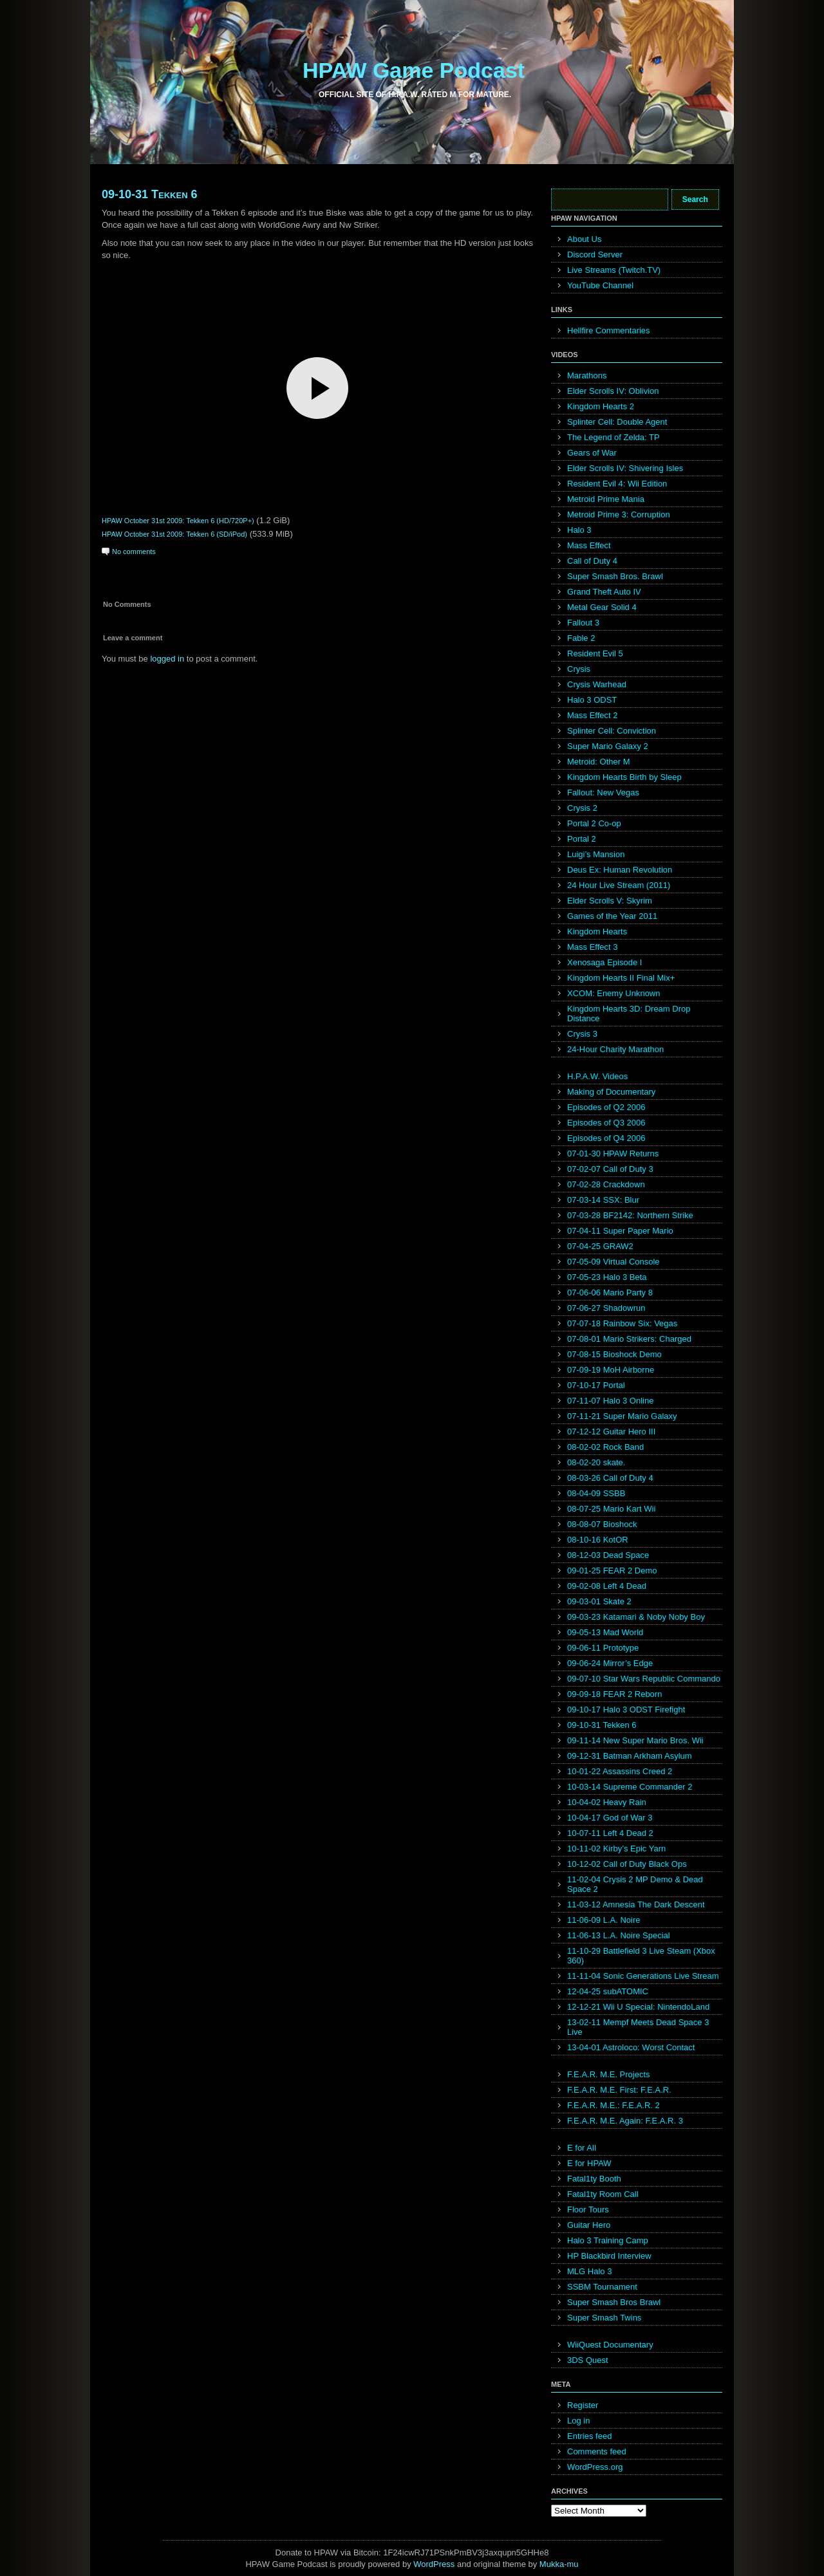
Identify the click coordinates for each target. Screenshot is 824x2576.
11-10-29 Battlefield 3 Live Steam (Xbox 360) (641, 1955)
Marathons (586, 375)
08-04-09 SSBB (596, 1493)
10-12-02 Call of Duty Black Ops (627, 1864)
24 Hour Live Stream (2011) (618, 885)
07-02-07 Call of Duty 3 (610, 1169)
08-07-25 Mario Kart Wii (611, 1509)
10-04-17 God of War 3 (609, 1817)
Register (582, 2405)
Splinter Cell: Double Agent (617, 422)
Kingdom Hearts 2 (600, 406)
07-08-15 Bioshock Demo (614, 1354)
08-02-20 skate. (596, 1462)
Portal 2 (581, 839)
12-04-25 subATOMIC (607, 1991)
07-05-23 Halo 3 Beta (607, 1277)
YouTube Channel (600, 285)
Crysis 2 (582, 808)
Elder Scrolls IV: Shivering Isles (625, 468)
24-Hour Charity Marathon (615, 1049)
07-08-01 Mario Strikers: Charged (629, 1339)
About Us (584, 239)
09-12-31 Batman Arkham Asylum (629, 1756)
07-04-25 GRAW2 (600, 1246)
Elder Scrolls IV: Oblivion (613, 391)
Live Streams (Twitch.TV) (613, 270)
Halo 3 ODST (592, 700)
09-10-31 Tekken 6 (150, 194)
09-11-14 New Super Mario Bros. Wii (635, 1740)
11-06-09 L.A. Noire (603, 1920)
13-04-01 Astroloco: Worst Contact (631, 2047)
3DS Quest (587, 2360)
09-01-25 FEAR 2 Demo (612, 1570)
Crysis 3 (582, 1034)
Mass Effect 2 (592, 715)
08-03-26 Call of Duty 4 (610, 1478)
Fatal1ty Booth (594, 2178)
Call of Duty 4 (592, 561)
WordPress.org (595, 2467)
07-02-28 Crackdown (606, 1184)
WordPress (433, 2564)
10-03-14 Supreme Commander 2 (629, 1787)
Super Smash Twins (604, 2317)
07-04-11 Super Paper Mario (620, 1231)
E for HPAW (589, 2163)
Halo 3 (579, 530)
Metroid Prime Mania (605, 499)
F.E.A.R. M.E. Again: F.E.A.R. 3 (625, 2121)
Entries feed (589, 2436)
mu (573, 2564)
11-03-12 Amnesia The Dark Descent (636, 1904)
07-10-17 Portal (596, 1385)
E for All (581, 2148)
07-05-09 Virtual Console (613, 1261)
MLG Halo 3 (589, 2271)
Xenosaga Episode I (604, 962)
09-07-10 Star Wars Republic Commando (643, 1678)
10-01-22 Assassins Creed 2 (619, 1771)
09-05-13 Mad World (605, 1632)
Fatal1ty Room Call (603, 2194)
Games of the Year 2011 (612, 916)
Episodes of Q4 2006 (606, 1138)
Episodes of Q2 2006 (606, 1107)
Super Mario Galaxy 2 (607, 746)
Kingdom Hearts (597, 931)
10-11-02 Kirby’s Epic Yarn (616, 1848)
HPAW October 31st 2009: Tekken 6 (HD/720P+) (178, 520)
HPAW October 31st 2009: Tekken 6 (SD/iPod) (174, 534)
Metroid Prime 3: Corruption (618, 514)
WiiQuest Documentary (610, 2344)
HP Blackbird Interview (609, 2256)
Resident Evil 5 (595, 653)
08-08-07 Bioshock (602, 1524)
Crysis (578, 669)
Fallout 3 (583, 622)
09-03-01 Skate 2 (599, 1601)
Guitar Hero (588, 2225)
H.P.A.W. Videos (597, 1076)
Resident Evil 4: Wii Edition (617, 483)
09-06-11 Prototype (603, 1648)
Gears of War (592, 453)
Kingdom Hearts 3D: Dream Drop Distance (628, 1013)
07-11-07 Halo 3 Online (610, 1400)
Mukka (551, 2564)
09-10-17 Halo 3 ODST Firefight (626, 1709)
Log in (578, 2420)
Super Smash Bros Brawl (613, 2302)
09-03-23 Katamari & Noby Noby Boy (636, 1617)
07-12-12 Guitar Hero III (611, 1431)
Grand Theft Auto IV (604, 592)
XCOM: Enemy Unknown (613, 993)
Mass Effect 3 (592, 947)
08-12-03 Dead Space (608, 1555)
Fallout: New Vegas (603, 792)
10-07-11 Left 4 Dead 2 (610, 1833)
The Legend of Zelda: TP (613, 437)
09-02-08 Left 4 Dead (606, 1586)
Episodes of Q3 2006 (606, 1122)
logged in (167, 658)
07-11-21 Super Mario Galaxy (622, 1416)
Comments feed (596, 2451)
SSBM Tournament (602, 2287)
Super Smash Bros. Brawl (615, 576)
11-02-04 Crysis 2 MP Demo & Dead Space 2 (635, 1884)
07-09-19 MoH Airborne (610, 1370)
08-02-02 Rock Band (605, 1447)
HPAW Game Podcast (414, 70)
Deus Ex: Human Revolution (619, 870)
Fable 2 (581, 638)
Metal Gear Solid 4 (602, 607)
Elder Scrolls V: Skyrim (609, 900)
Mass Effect (589, 545)
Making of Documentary (611, 1092)
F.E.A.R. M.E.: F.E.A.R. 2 (613, 2105)
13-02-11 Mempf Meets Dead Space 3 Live (638, 2027)
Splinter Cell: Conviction (611, 731)
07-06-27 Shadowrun (606, 1308)
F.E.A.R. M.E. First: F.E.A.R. (619, 2090)
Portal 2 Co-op (594, 823)
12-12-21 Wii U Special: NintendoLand (638, 2007)
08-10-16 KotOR (597, 1539)
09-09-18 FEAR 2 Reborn (614, 1694)
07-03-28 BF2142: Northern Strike (630, 1215)
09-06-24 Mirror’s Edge (610, 1663)
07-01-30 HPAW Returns (613, 1153)
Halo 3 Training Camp (607, 2240)
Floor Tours (588, 2209)
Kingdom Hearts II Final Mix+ (621, 978)
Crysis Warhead (596, 684)
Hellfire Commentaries (608, 330)
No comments (134, 551)
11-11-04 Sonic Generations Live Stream (643, 1976)
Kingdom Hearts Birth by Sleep (624, 777)
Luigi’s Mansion (595, 854)
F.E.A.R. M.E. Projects (608, 2074)
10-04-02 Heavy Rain (606, 1802)
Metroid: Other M (598, 761)
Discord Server (595, 254)
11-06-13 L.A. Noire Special (618, 1935)
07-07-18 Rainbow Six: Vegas (622, 1323)
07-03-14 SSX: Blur (603, 1200)
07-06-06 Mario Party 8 (610, 1292)
